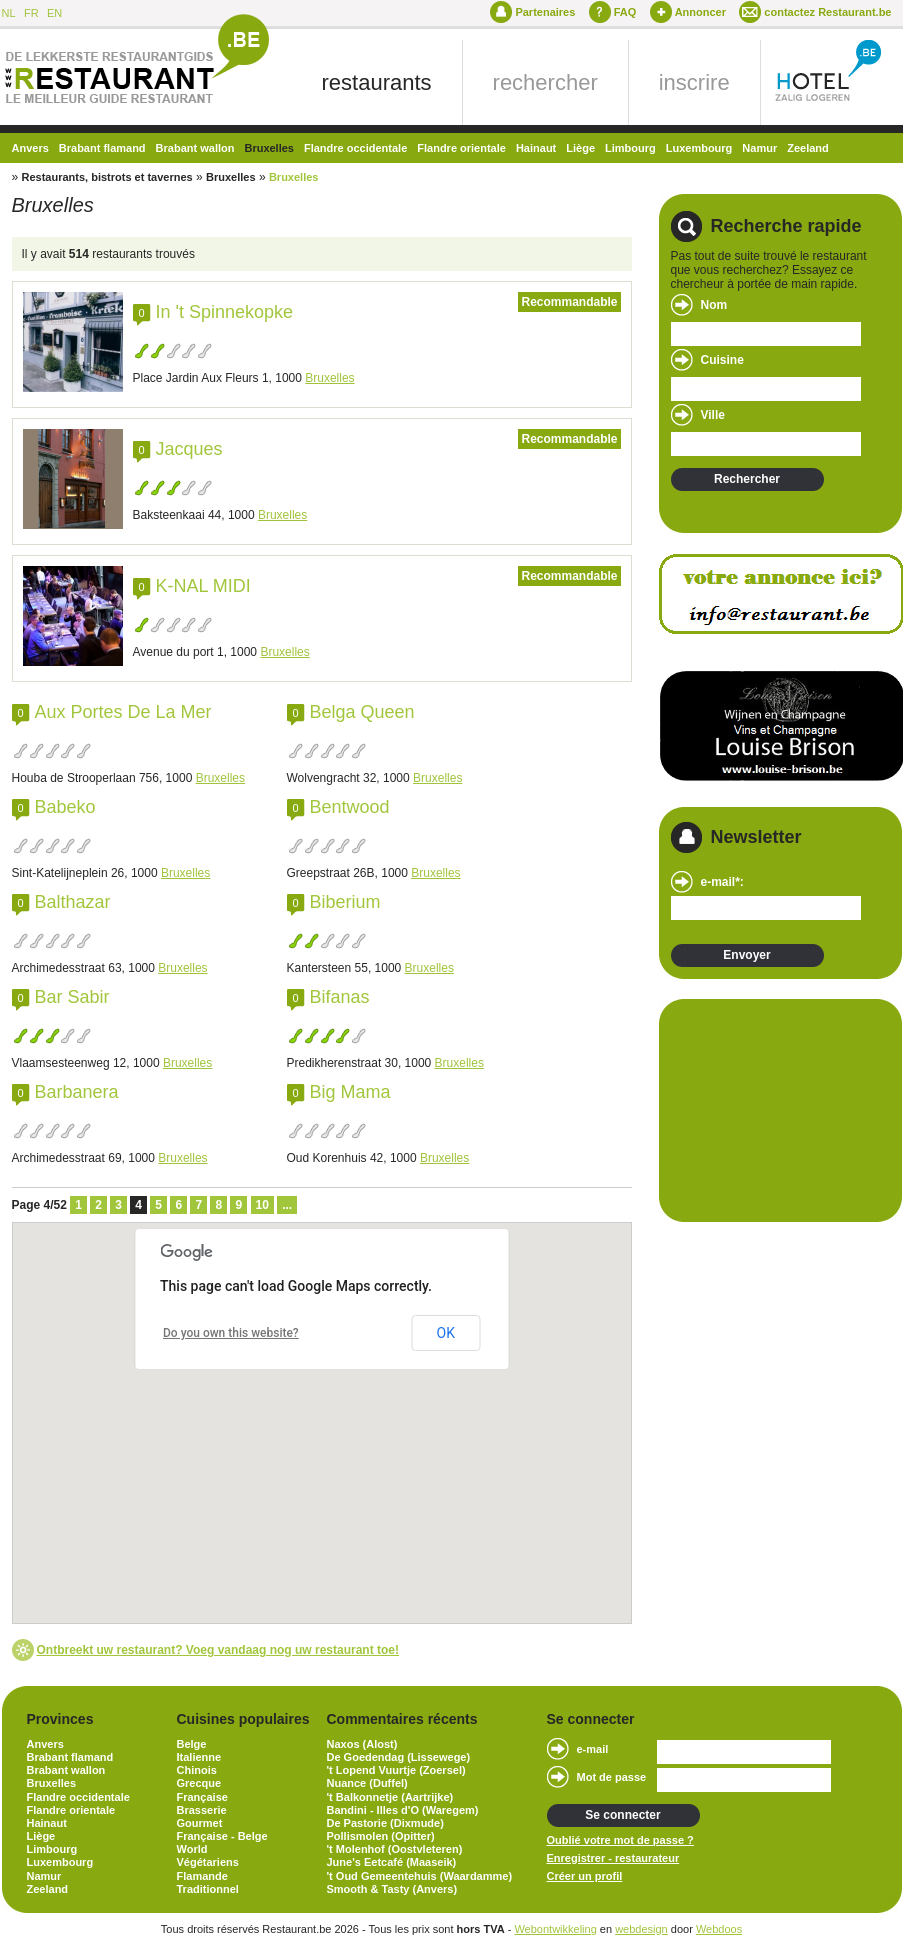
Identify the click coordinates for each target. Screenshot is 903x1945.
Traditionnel (208, 1889)
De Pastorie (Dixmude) (385, 1823)
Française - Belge (222, 1836)
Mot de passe (612, 1777)
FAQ (625, 12)
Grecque (199, 1783)
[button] (405, 1543)
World (192, 1849)
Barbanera (77, 1092)
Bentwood (350, 807)
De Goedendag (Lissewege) (399, 1757)
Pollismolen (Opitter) (381, 1836)
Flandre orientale (461, 148)
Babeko (65, 807)
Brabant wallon (195, 148)
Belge (192, 1744)
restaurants (377, 82)
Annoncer (700, 12)
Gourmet (200, 1823)
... (287, 1205)
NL (9, 13)
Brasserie (202, 1810)
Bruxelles (269, 148)
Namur (759, 148)
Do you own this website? (231, 1333)
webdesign (641, 1929)
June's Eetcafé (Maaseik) (392, 1862)
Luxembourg (699, 148)
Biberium (345, 902)
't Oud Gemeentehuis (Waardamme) (420, 1876)
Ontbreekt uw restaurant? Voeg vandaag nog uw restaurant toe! (218, 1650)
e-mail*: (722, 882)
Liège (580, 148)
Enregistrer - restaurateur (613, 1858)
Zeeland (808, 148)
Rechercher (747, 479)
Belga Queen (362, 712)
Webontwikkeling (555, 1929)
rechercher (545, 82)
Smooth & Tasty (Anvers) (392, 1889)
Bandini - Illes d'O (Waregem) (403, 1810)
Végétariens (208, 1862)
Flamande (202, 1876)
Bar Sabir (72, 997)
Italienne (199, 1757)
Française (202, 1797)
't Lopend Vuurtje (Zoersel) (396, 1770)
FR (31, 13)
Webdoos (719, 1929)
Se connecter (622, 1815)
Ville (713, 415)
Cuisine (722, 360)
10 (262, 1205)
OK (446, 1333)
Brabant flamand (102, 148)
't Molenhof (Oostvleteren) (395, 1849)
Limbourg (630, 148)
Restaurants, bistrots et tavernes (107, 177)
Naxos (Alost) (362, 1744)
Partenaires (545, 12)
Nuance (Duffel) (367, 1783)
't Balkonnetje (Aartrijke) (390, 1797)
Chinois (197, 1770)
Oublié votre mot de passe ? (620, 1840)
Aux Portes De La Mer (123, 712)
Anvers (30, 148)
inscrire (694, 82)
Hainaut (536, 148)
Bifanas (340, 997)
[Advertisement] (771, 1109)
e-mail (593, 1749)
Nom (714, 305)
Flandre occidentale (355, 148)
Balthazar (73, 902)
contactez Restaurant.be (827, 12)
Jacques (189, 449)
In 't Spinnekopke (225, 312)
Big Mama (350, 1092)
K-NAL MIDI (203, 586)
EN (54, 13)
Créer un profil (585, 1876)
